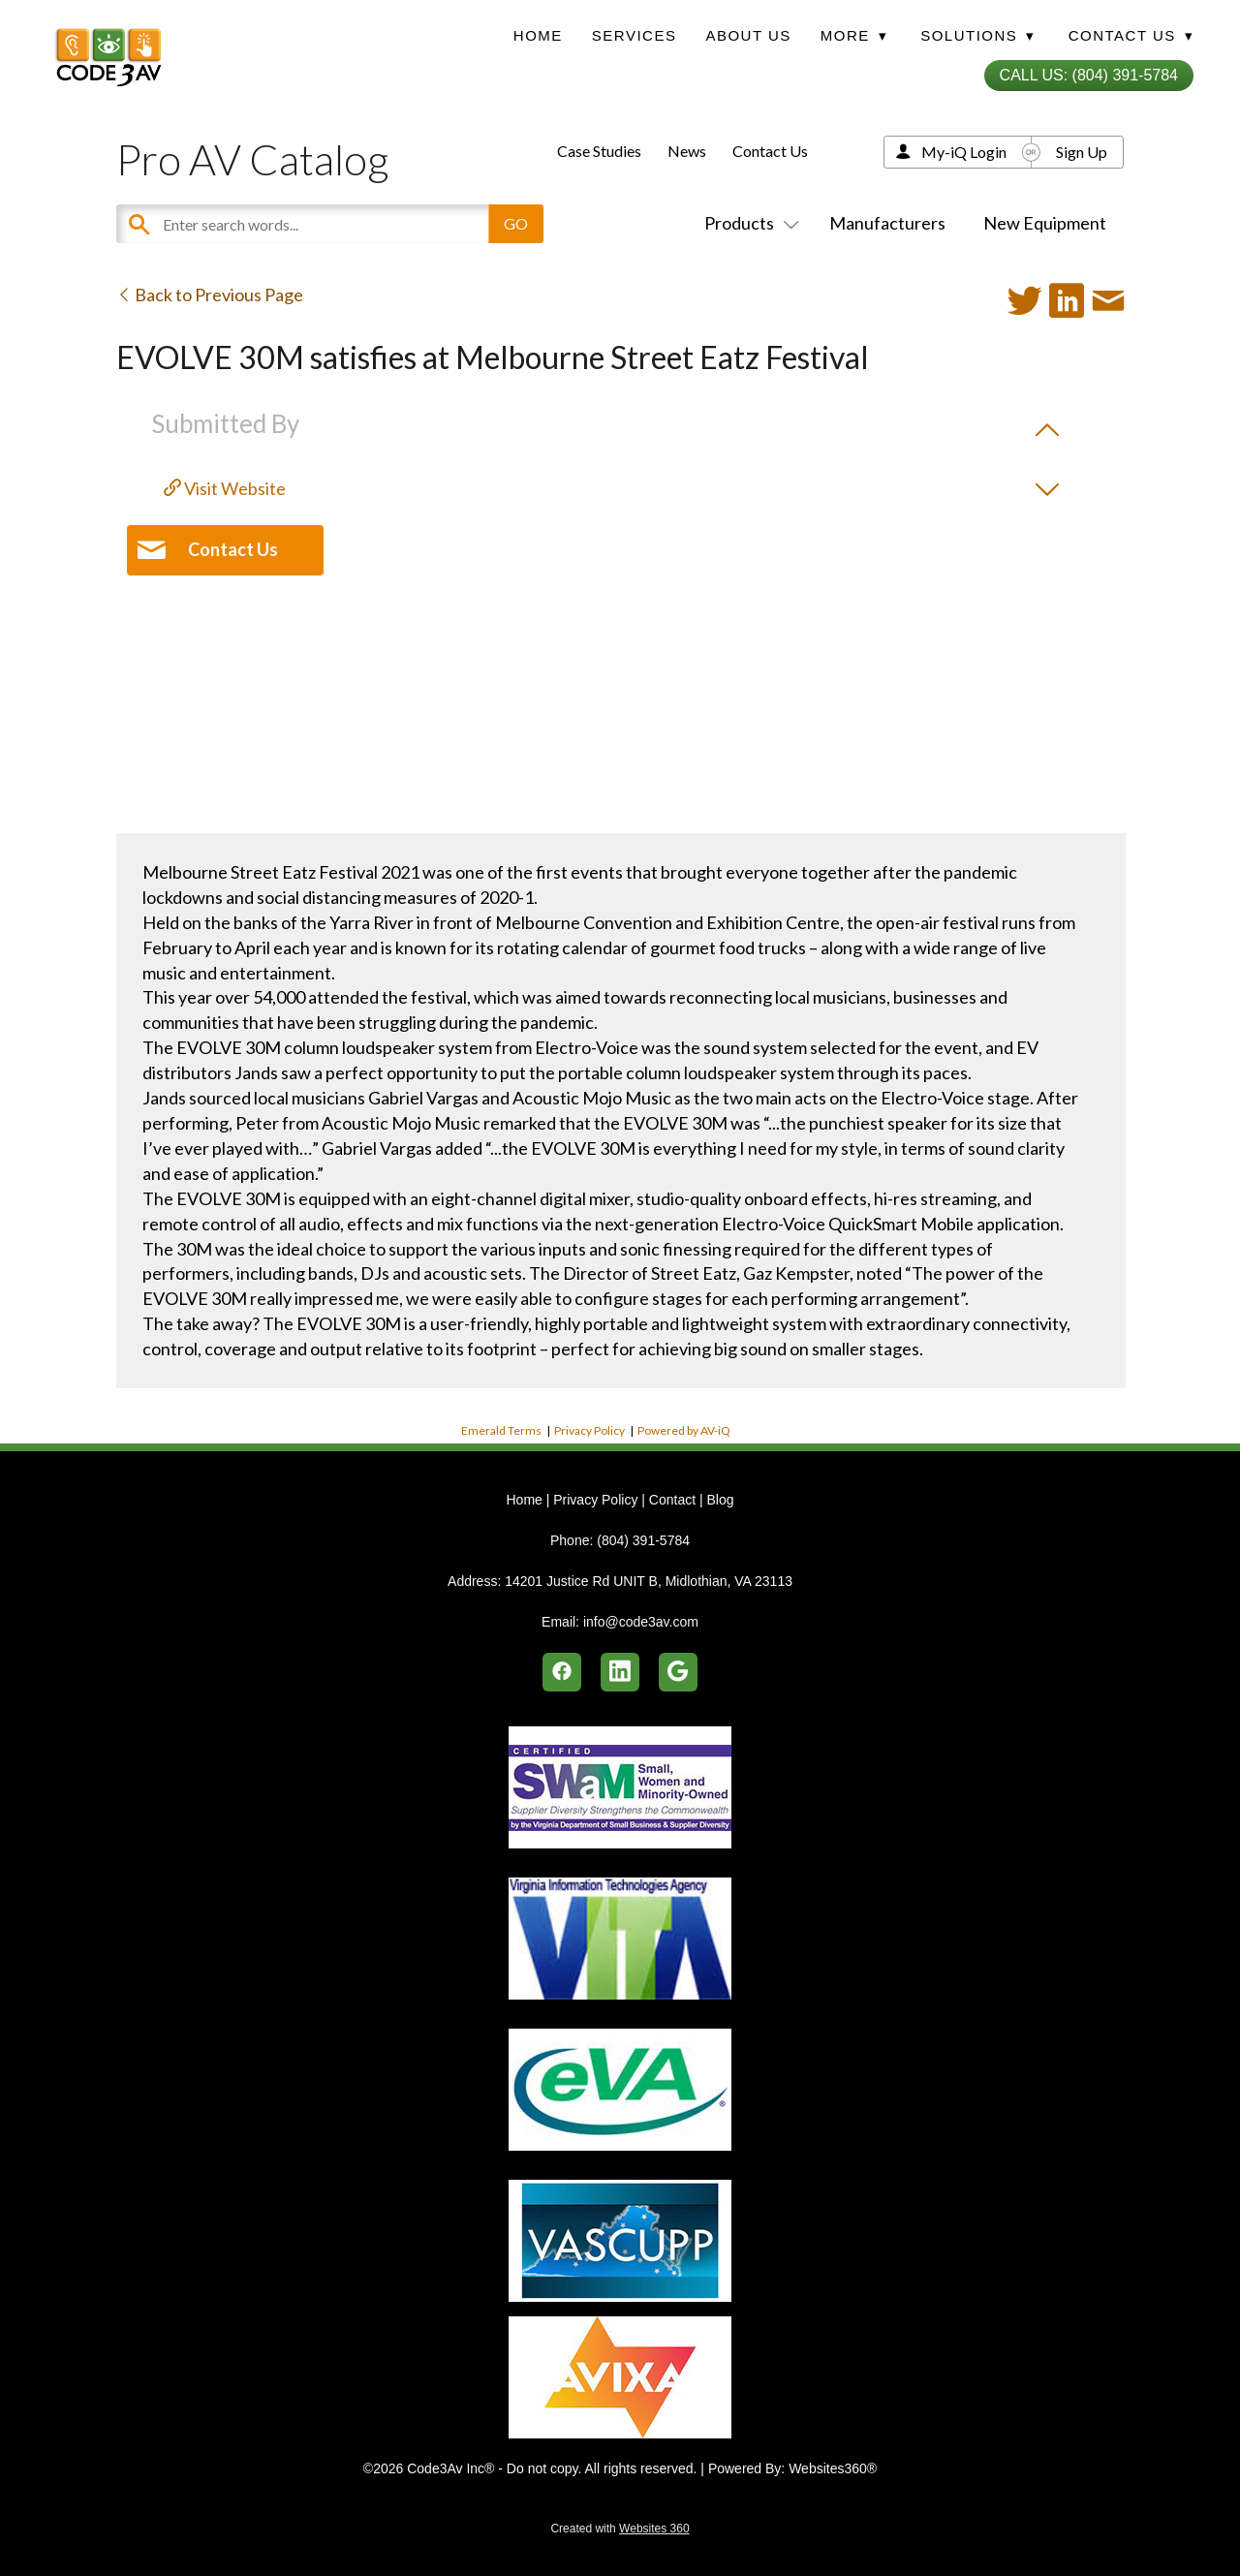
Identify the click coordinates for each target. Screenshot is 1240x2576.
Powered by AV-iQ (683, 1430)
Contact (672, 1499)
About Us (747, 35)
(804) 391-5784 (643, 1540)
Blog (719, 1499)
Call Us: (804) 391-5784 (1089, 75)
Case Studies (599, 150)
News (686, 150)
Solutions (977, 35)
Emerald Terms (501, 1430)
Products (747, 222)
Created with (619, 2528)
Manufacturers (887, 222)
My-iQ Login (964, 151)
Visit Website (225, 488)
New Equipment (1044, 222)
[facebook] (561, 1672)
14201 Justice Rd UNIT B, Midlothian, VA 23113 (648, 1581)
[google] (678, 1672)
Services (634, 35)
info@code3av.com (640, 1621)
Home (538, 35)
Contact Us (770, 150)
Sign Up (1081, 151)
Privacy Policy (589, 1430)
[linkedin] (620, 1672)
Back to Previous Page (209, 294)
